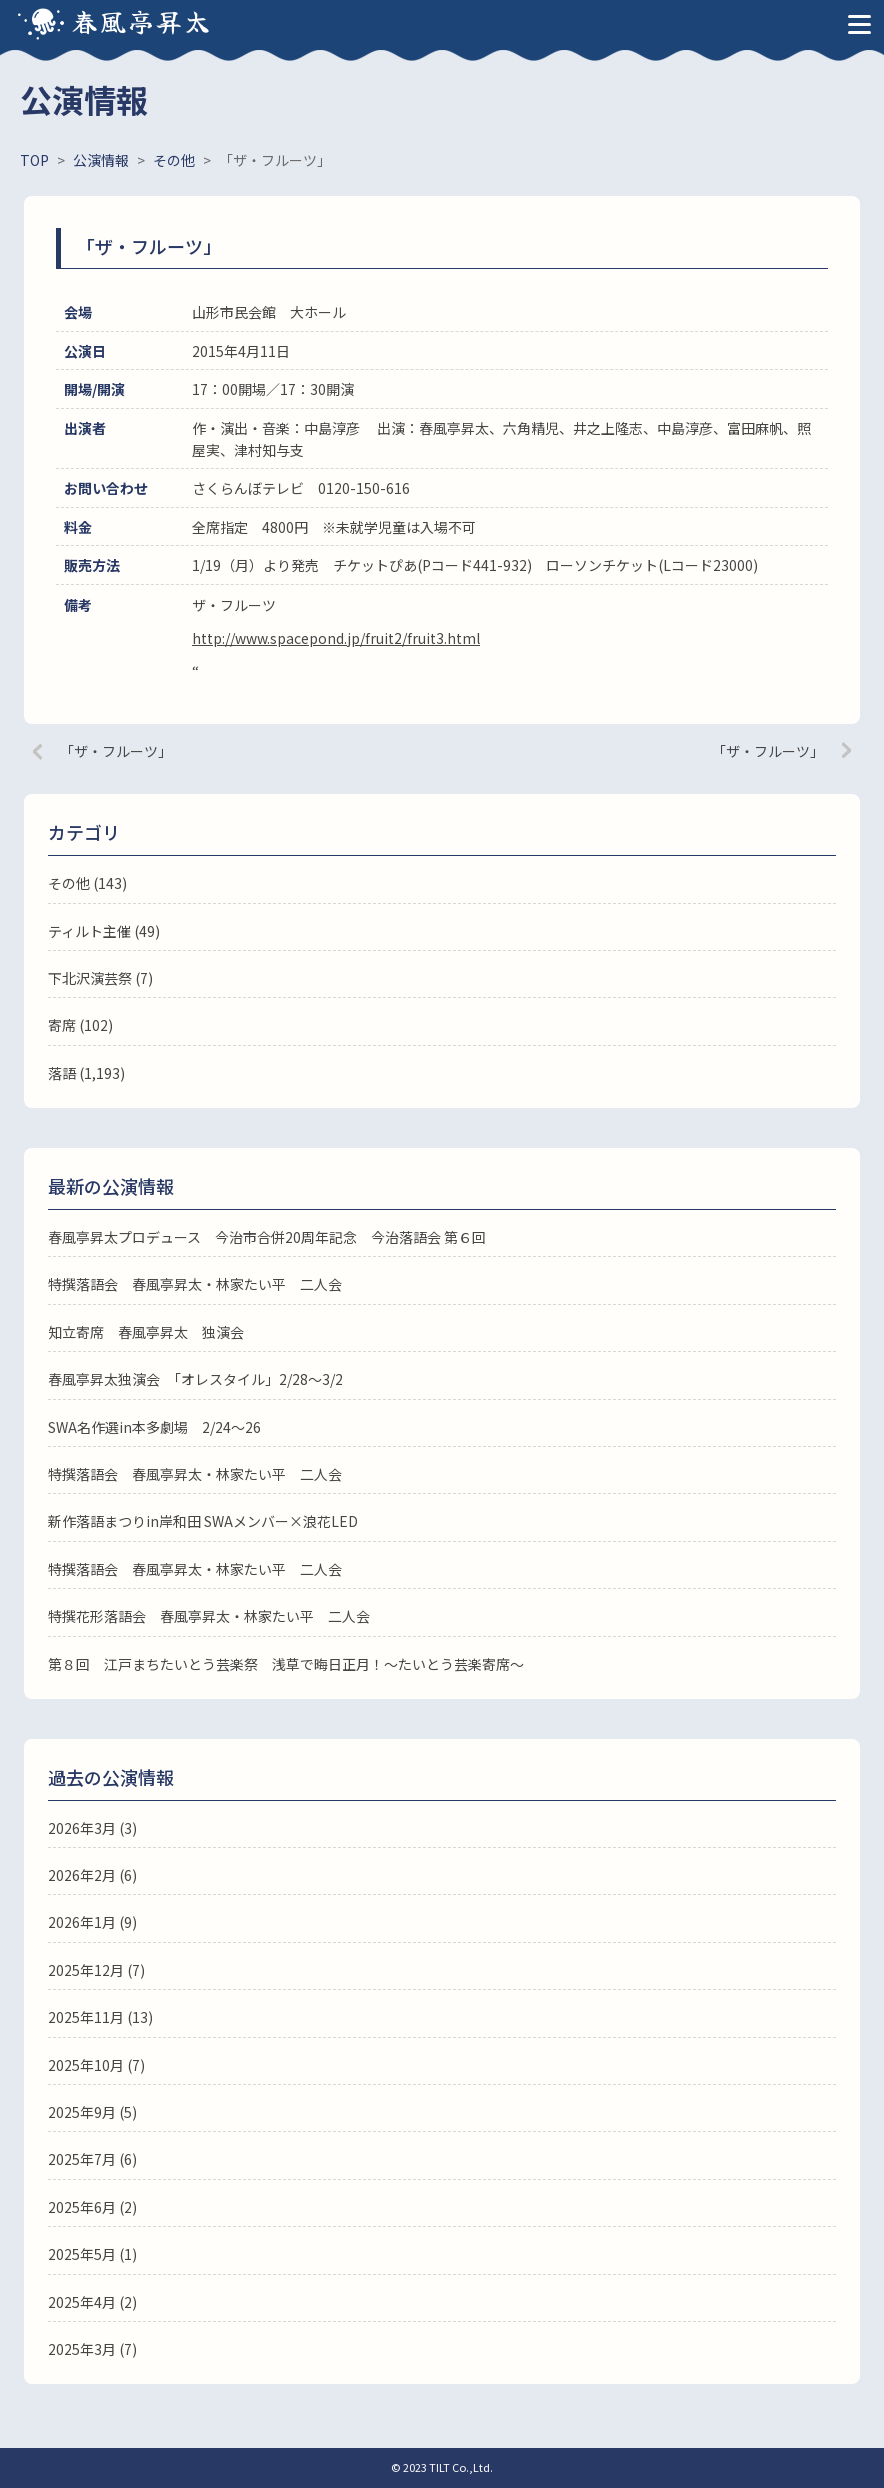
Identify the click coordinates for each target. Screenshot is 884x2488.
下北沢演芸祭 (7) (100, 978)
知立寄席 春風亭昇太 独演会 (146, 1332)
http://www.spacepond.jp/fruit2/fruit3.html (336, 638)
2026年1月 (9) (92, 1922)
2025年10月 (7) (96, 2065)
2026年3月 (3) (92, 1828)
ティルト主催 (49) (104, 931)
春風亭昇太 (142, 20)
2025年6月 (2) (92, 2207)
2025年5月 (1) (92, 2254)
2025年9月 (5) (92, 2112)
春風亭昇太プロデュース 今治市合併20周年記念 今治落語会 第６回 (267, 1237)
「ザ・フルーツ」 (116, 751)
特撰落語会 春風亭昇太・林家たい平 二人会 (195, 1284)
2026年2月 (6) (92, 1875)
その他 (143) (87, 883)
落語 (62, 1073)
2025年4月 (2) (92, 2302)
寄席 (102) (80, 1025)
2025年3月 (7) (92, 2349)
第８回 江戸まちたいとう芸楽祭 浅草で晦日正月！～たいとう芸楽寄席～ (286, 1664)
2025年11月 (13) (100, 2017)
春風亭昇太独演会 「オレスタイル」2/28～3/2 (195, 1379)
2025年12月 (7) (96, 1970)
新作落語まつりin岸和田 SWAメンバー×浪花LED (203, 1521)
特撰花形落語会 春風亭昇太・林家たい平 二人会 (209, 1616)
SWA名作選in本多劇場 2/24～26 (154, 1427)
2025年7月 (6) (92, 2159)
